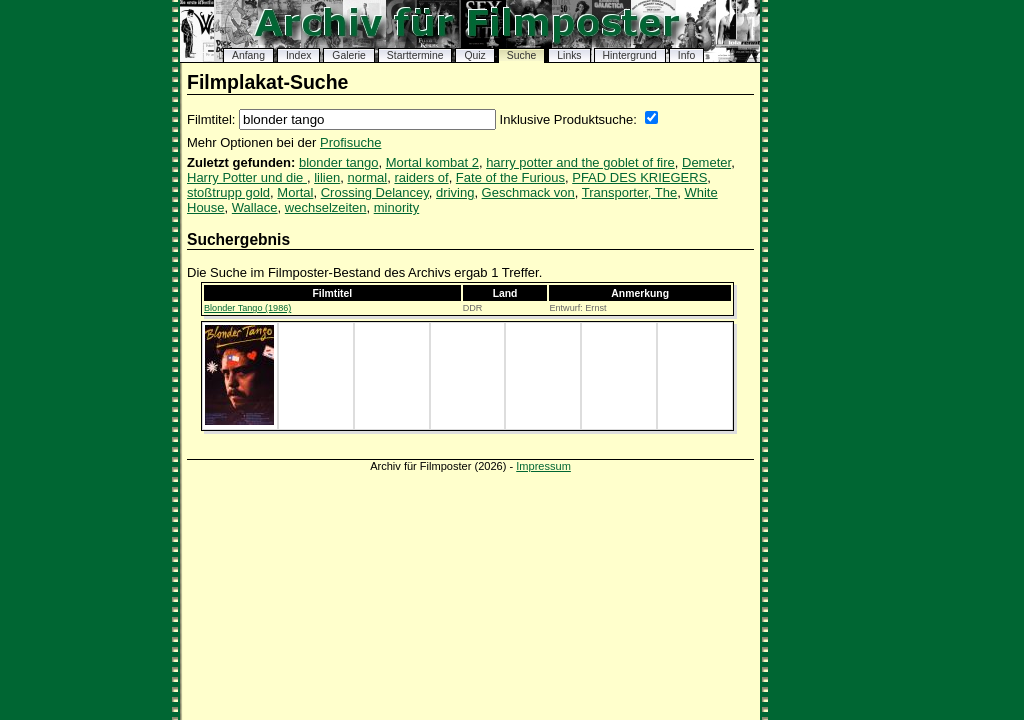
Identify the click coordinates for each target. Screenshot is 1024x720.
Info (686, 55)
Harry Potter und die (247, 177)
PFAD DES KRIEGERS (639, 177)
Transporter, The (629, 192)
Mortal (295, 192)
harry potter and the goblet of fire (580, 162)
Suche (521, 55)
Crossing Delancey (375, 192)
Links (569, 55)
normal (367, 177)
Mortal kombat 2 (432, 162)
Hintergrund (630, 55)
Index (298, 55)
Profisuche (350, 142)
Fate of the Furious (510, 177)
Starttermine (415, 55)
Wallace (255, 207)
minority (397, 207)
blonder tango (339, 162)
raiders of (421, 177)
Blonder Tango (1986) (247, 308)
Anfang (248, 55)
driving (455, 192)
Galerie (349, 55)
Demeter (706, 162)
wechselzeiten (326, 207)
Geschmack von (528, 192)
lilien (327, 177)
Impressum (543, 466)
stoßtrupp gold (228, 192)
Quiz (474, 55)
